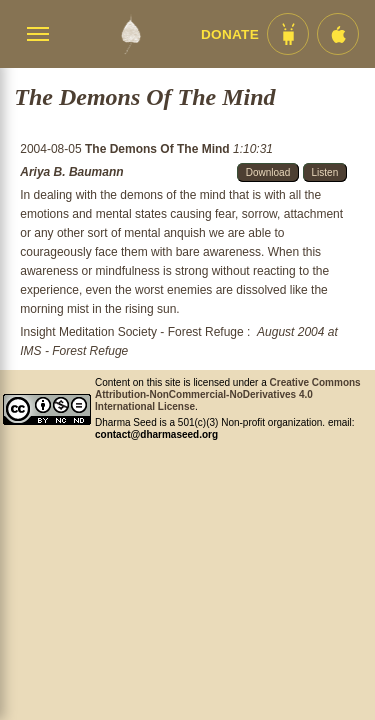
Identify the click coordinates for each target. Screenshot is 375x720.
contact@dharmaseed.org (156, 434)
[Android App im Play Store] (288, 34)
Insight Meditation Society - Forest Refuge (131, 332)
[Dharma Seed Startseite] (130, 34)
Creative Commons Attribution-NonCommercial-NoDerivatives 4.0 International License (228, 394)
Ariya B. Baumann (71, 172)
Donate (230, 34)
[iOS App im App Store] (338, 34)
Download (268, 172)
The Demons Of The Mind (159, 149)
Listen (325, 172)
